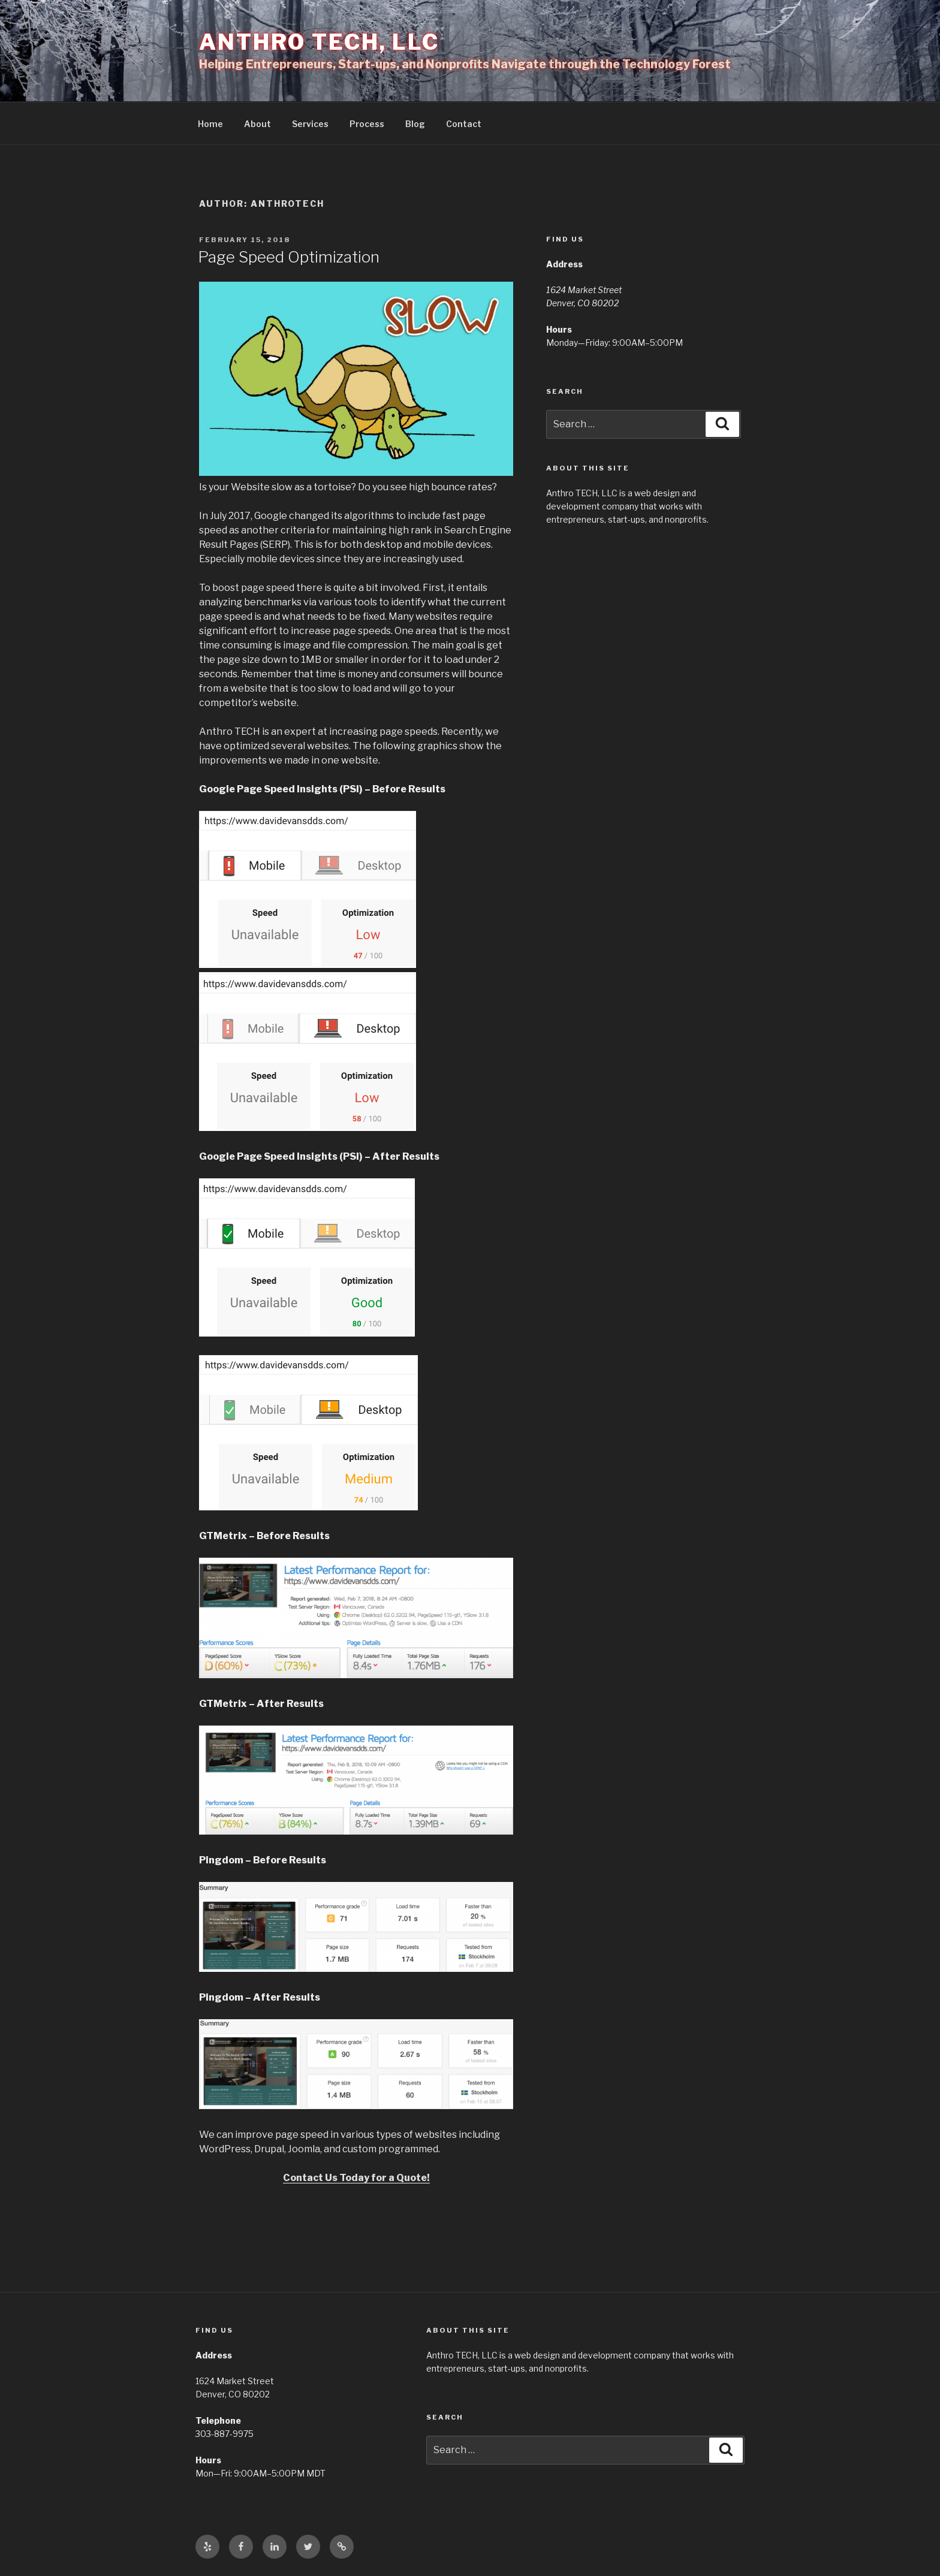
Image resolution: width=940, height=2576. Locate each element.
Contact (463, 124)
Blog (415, 124)
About (257, 124)
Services (310, 124)
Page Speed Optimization (288, 257)
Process (367, 124)
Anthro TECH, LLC (319, 42)
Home (210, 124)
